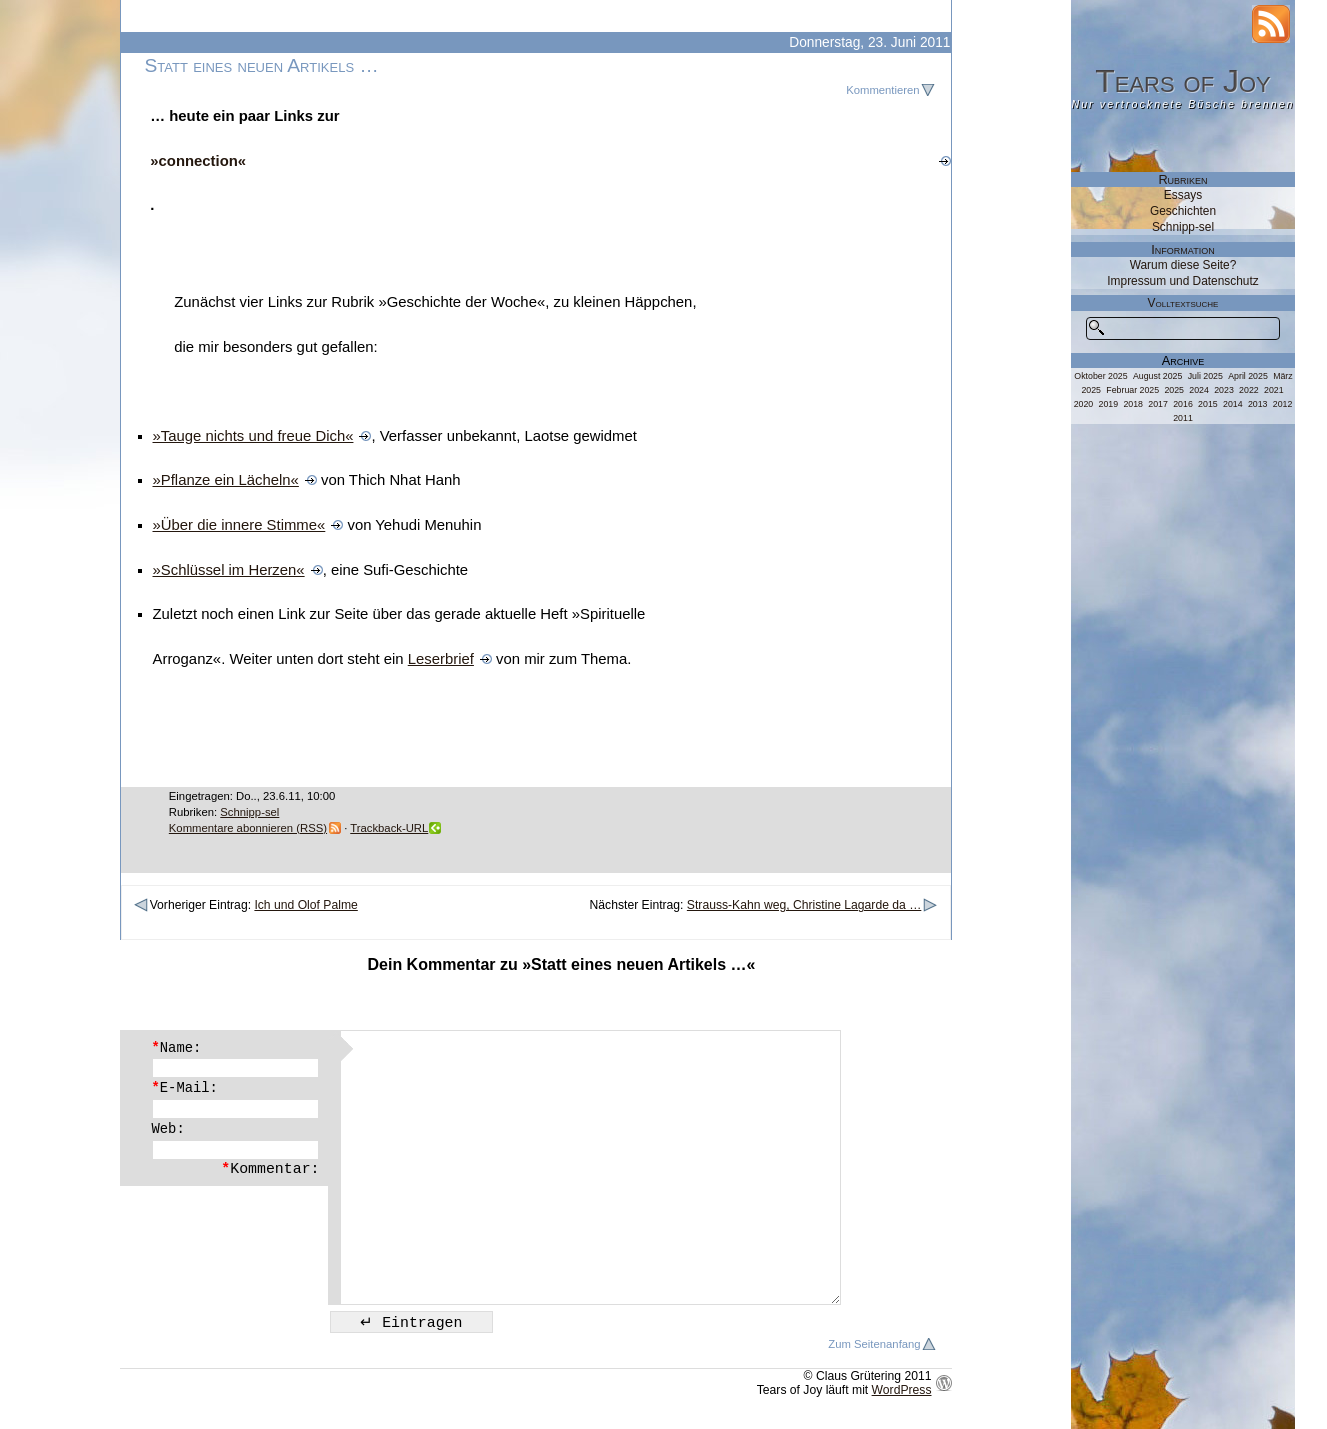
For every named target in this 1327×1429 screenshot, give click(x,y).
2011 (1183, 418)
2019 (1109, 404)
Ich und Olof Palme (305, 905)
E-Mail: (185, 1088)
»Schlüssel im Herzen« (229, 570)
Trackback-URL (389, 828)
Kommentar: (270, 1169)
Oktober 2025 (1100, 376)
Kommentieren (882, 90)
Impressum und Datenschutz (1182, 281)
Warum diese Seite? (1183, 265)
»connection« (198, 161)
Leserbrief (441, 659)
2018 (1133, 404)
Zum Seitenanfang (874, 1344)
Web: (168, 1129)
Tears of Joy (1183, 81)
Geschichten (1183, 211)
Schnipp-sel (249, 812)
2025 (1174, 390)
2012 (1283, 404)
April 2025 (1248, 376)
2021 (1274, 390)
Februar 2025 (1132, 390)
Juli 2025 (1205, 376)
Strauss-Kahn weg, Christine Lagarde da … (804, 905)
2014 (1233, 404)
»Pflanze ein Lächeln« (226, 480)
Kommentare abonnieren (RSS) (248, 828)
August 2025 (1157, 376)
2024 (1199, 390)
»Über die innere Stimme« (239, 525)
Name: (177, 1048)
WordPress (902, 1390)
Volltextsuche (1183, 303)
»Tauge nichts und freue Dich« (253, 436)
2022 (1249, 390)
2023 (1224, 390)
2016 (1183, 404)
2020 (1084, 404)
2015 (1208, 404)
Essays (1183, 195)
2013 (1258, 404)
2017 (1158, 404)
